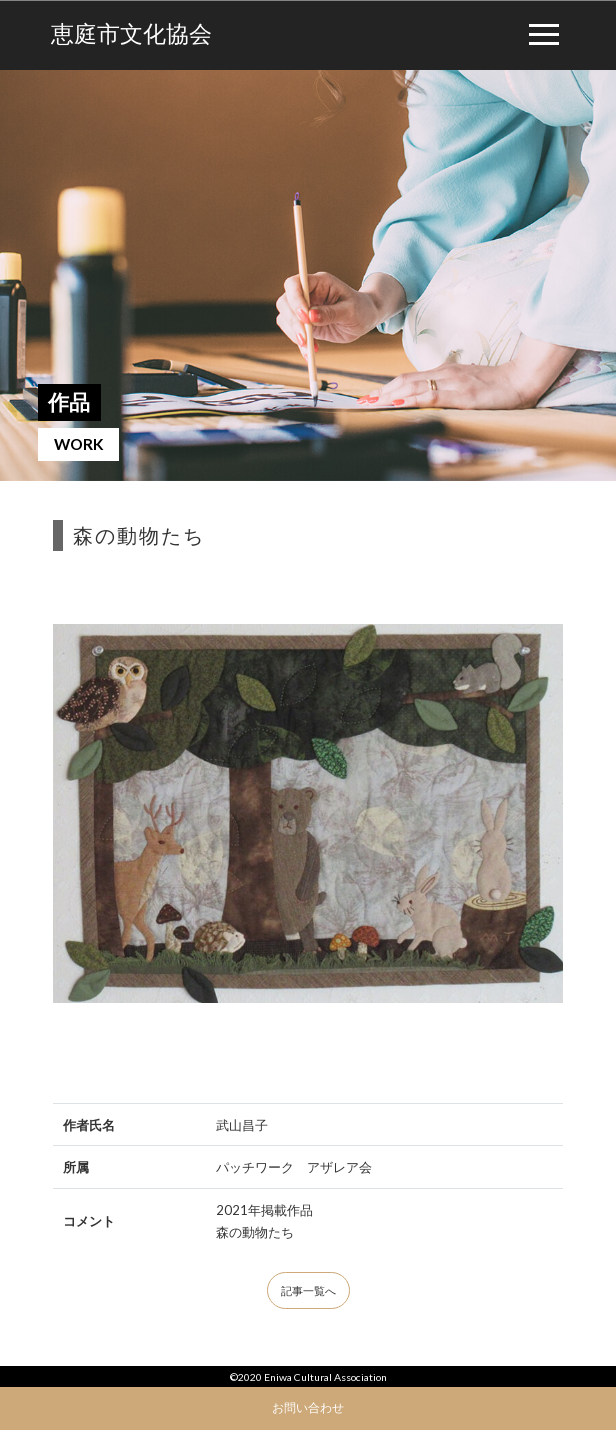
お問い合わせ (308, 1407)
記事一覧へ (308, 1290)
